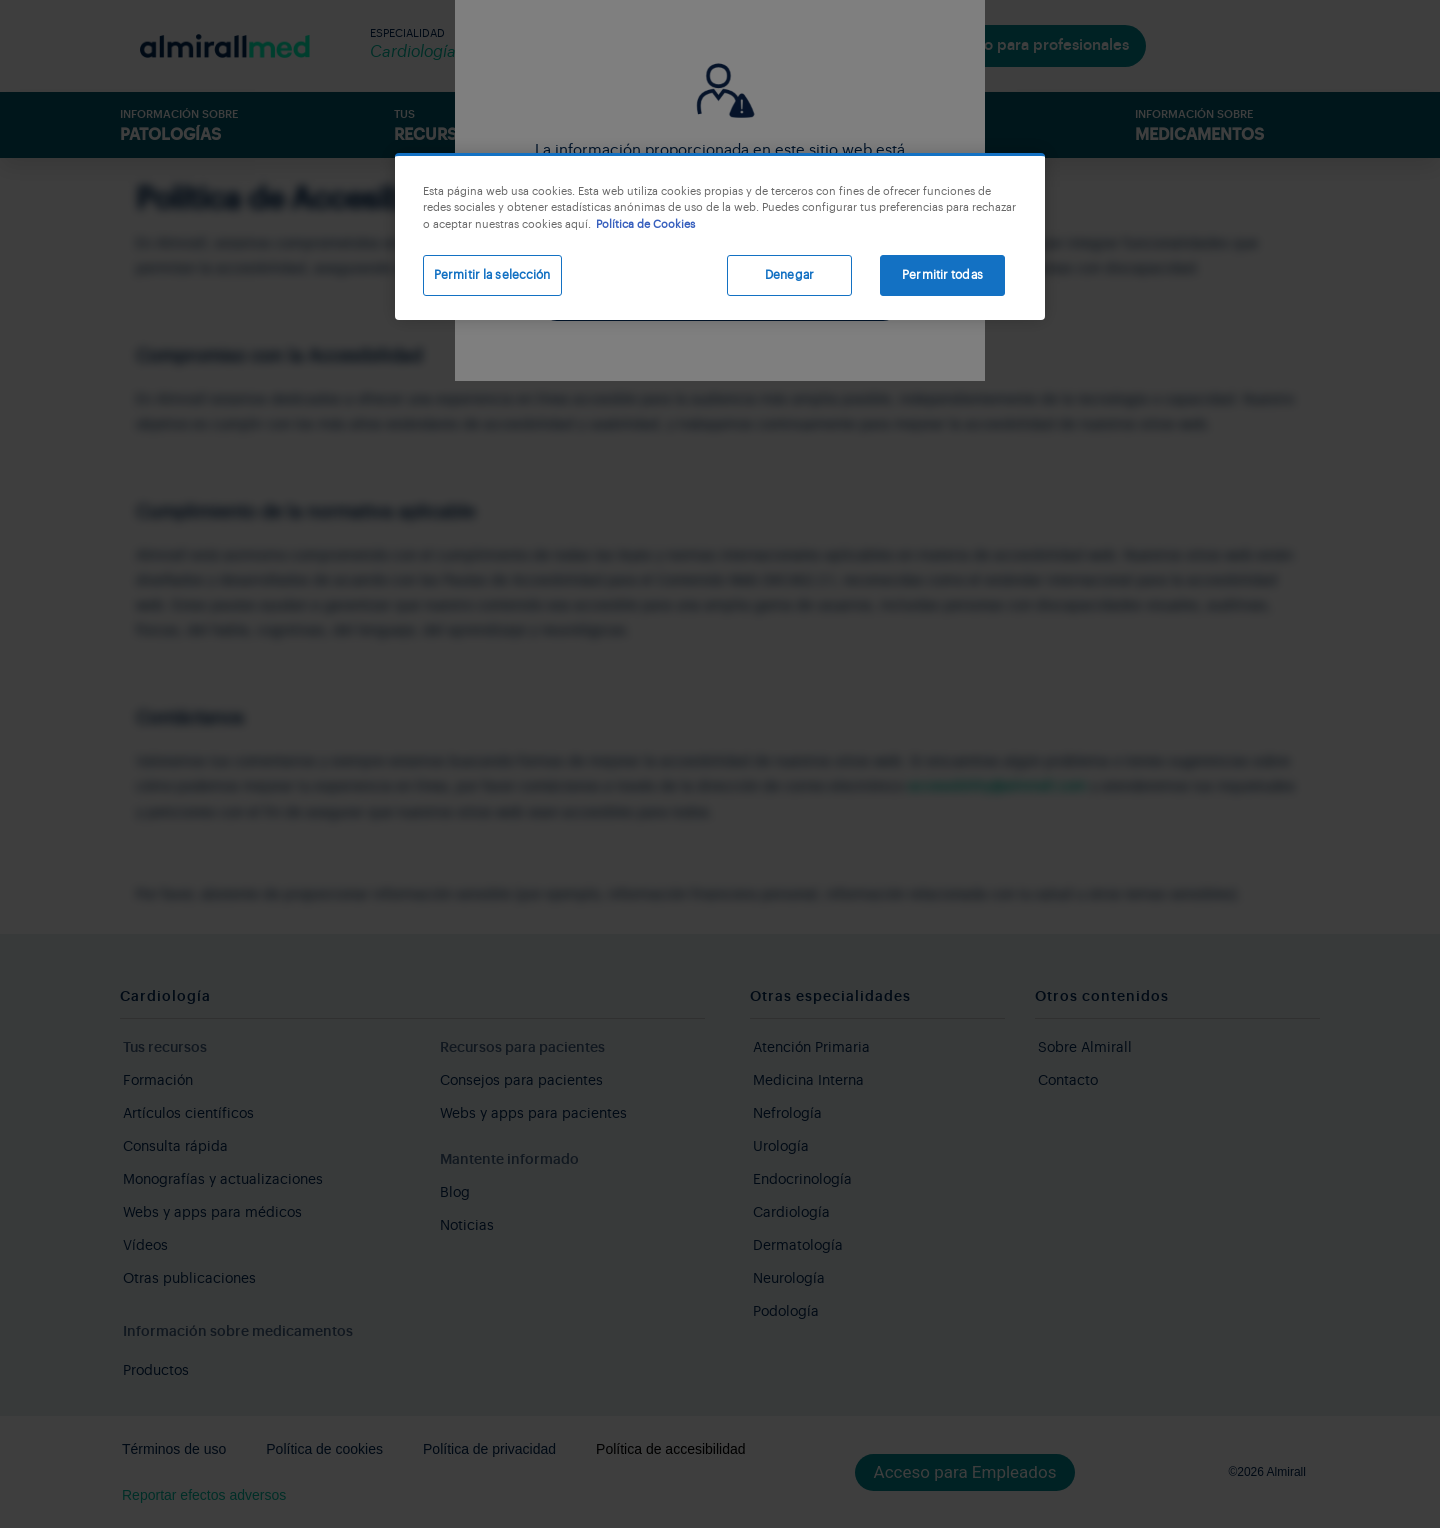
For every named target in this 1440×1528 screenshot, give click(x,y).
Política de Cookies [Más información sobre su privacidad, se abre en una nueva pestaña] (645, 224)
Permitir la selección (492, 275)
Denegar (789, 275)
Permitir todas (942, 275)
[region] (720, 236)
